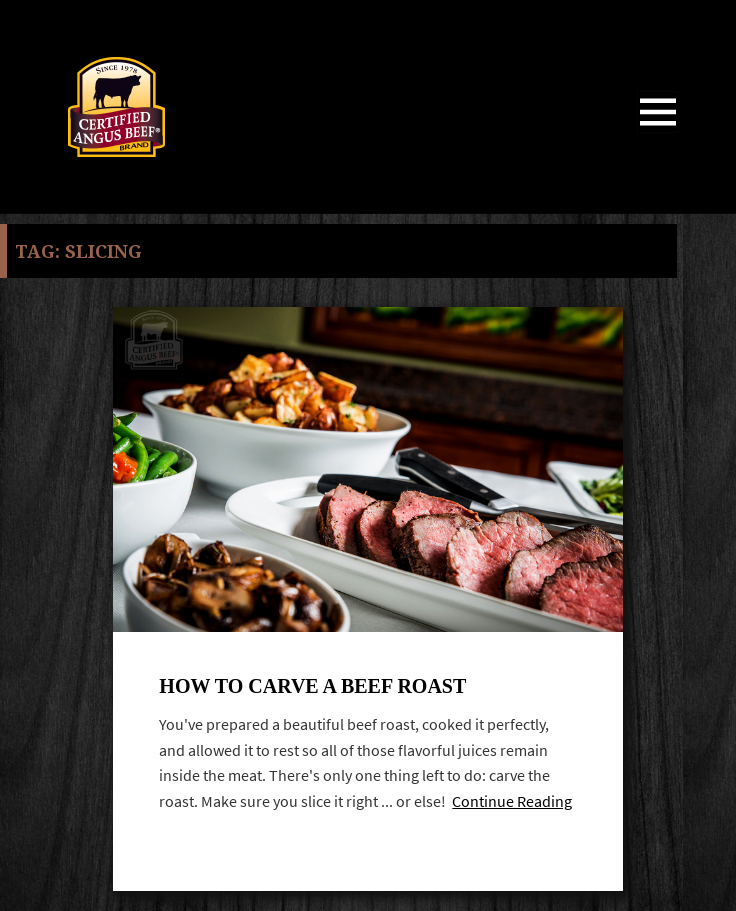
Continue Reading (512, 801)
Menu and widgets (658, 132)
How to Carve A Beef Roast (312, 686)
